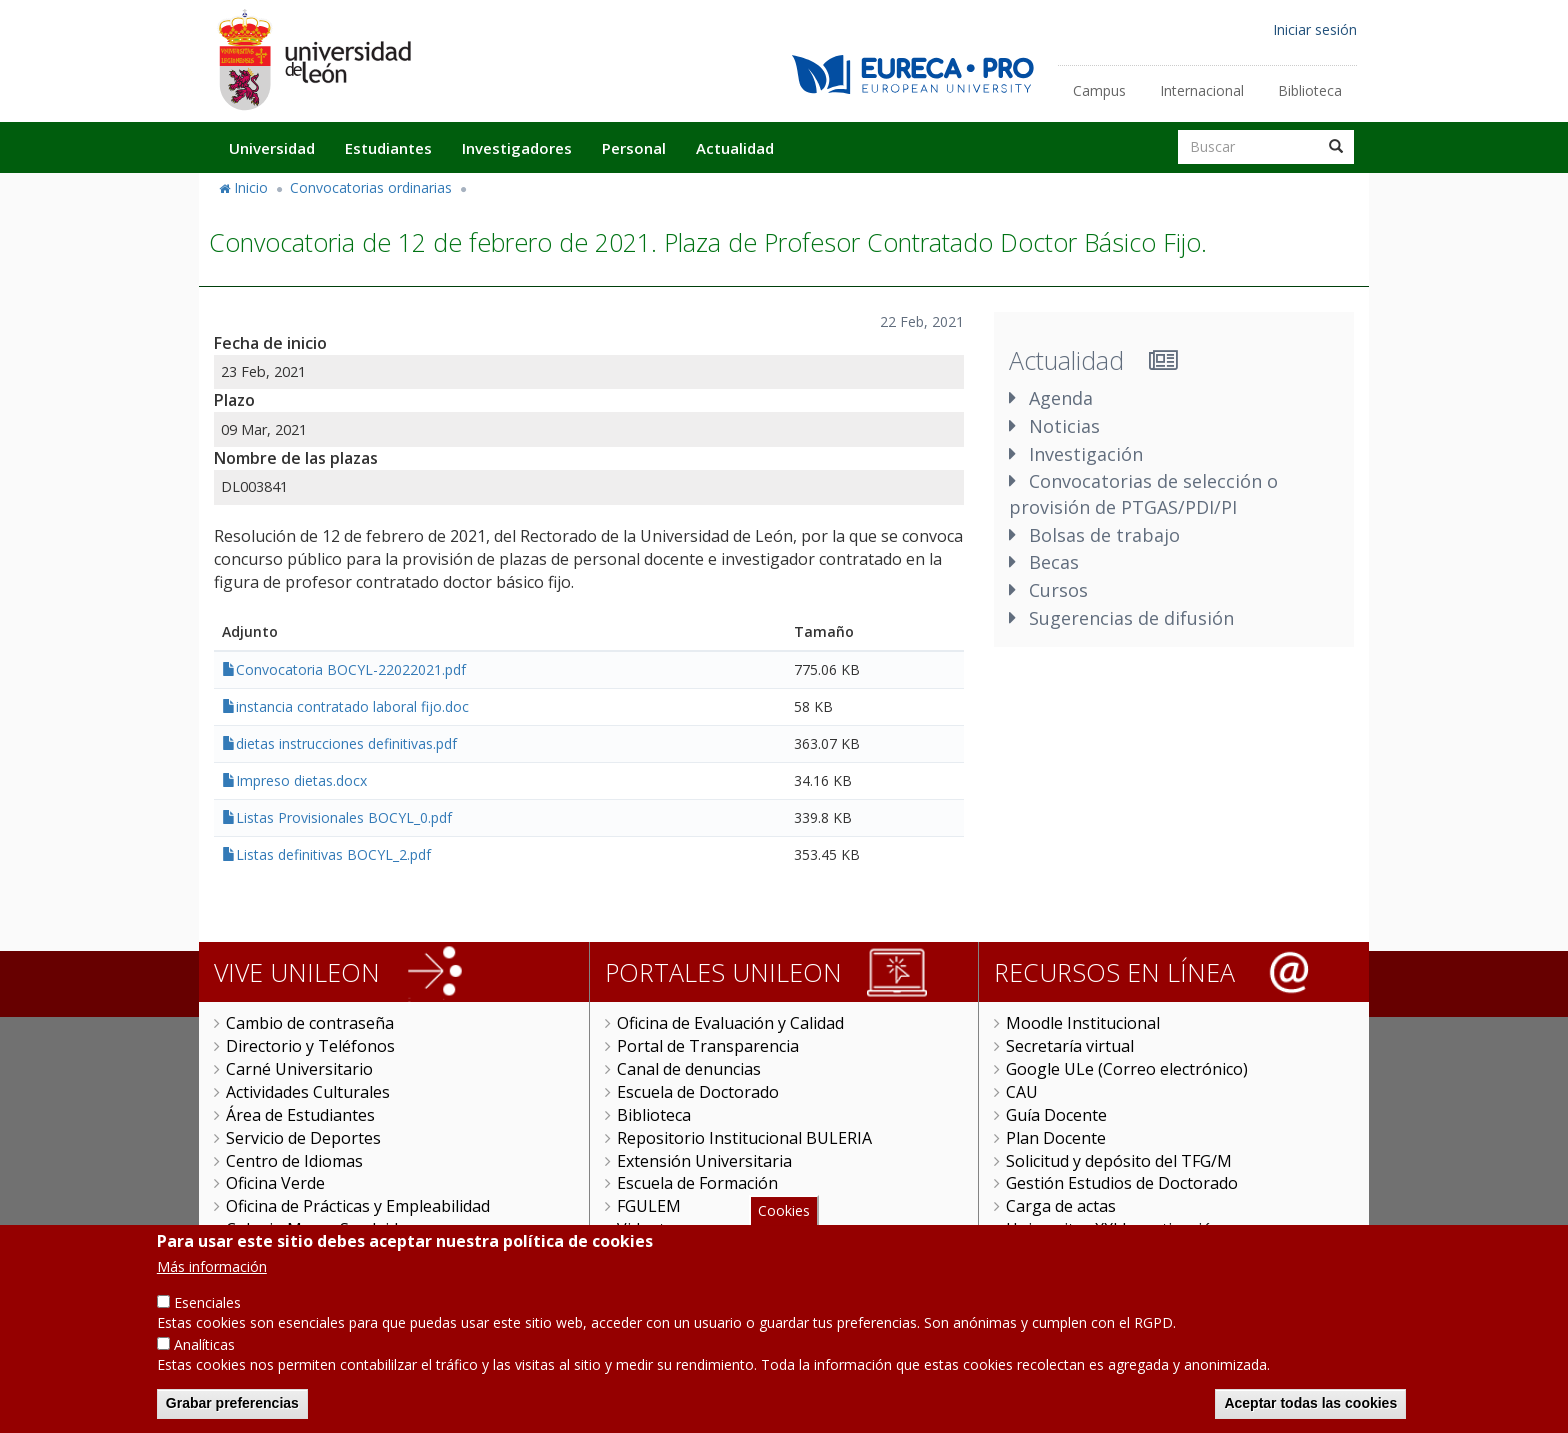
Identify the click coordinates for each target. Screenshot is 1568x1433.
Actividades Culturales (308, 1092)
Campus (1099, 90)
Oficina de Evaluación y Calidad (730, 1023)
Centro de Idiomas (294, 1161)
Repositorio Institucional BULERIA (744, 1138)
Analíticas (204, 1363)
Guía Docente (1056, 1115)
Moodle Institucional (1083, 1023)
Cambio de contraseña (310, 1023)
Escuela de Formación (697, 1183)
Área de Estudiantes (300, 1115)
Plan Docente (1056, 1138)
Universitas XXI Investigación (1114, 1229)
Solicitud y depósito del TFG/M (1119, 1161)
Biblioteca (1310, 90)
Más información (212, 1285)
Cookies (784, 1228)
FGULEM (649, 1206)
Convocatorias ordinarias (371, 187)
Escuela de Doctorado (698, 1092)
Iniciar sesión (1315, 29)
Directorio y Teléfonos (310, 1046)
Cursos (1058, 590)
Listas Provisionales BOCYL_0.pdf (344, 817)
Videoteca (653, 1229)
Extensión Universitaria (704, 1161)
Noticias (1064, 426)
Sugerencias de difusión (1131, 618)
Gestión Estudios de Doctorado (1122, 1183)
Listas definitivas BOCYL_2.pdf (333, 854)
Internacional (1202, 90)
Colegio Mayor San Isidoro (325, 1229)
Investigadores (517, 148)
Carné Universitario (299, 1069)
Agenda (1061, 398)
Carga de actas (1061, 1206)
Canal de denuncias (689, 1069)
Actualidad (735, 148)
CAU (1022, 1092)
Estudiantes (388, 148)
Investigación (1086, 454)
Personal (634, 148)
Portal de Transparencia (708, 1046)
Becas (1054, 562)
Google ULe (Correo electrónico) (1127, 1069)
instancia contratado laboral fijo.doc (352, 706)
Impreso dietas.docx (301, 780)
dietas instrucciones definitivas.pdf (346, 743)
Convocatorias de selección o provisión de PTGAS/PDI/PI (1143, 494)
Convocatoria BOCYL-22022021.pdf (351, 669)
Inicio (251, 187)
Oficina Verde (275, 1183)
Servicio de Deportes (303, 1138)
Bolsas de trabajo (1104, 535)
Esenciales (207, 1321)
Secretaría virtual (1070, 1046)
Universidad (272, 148)
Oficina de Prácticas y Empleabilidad (358, 1206)
